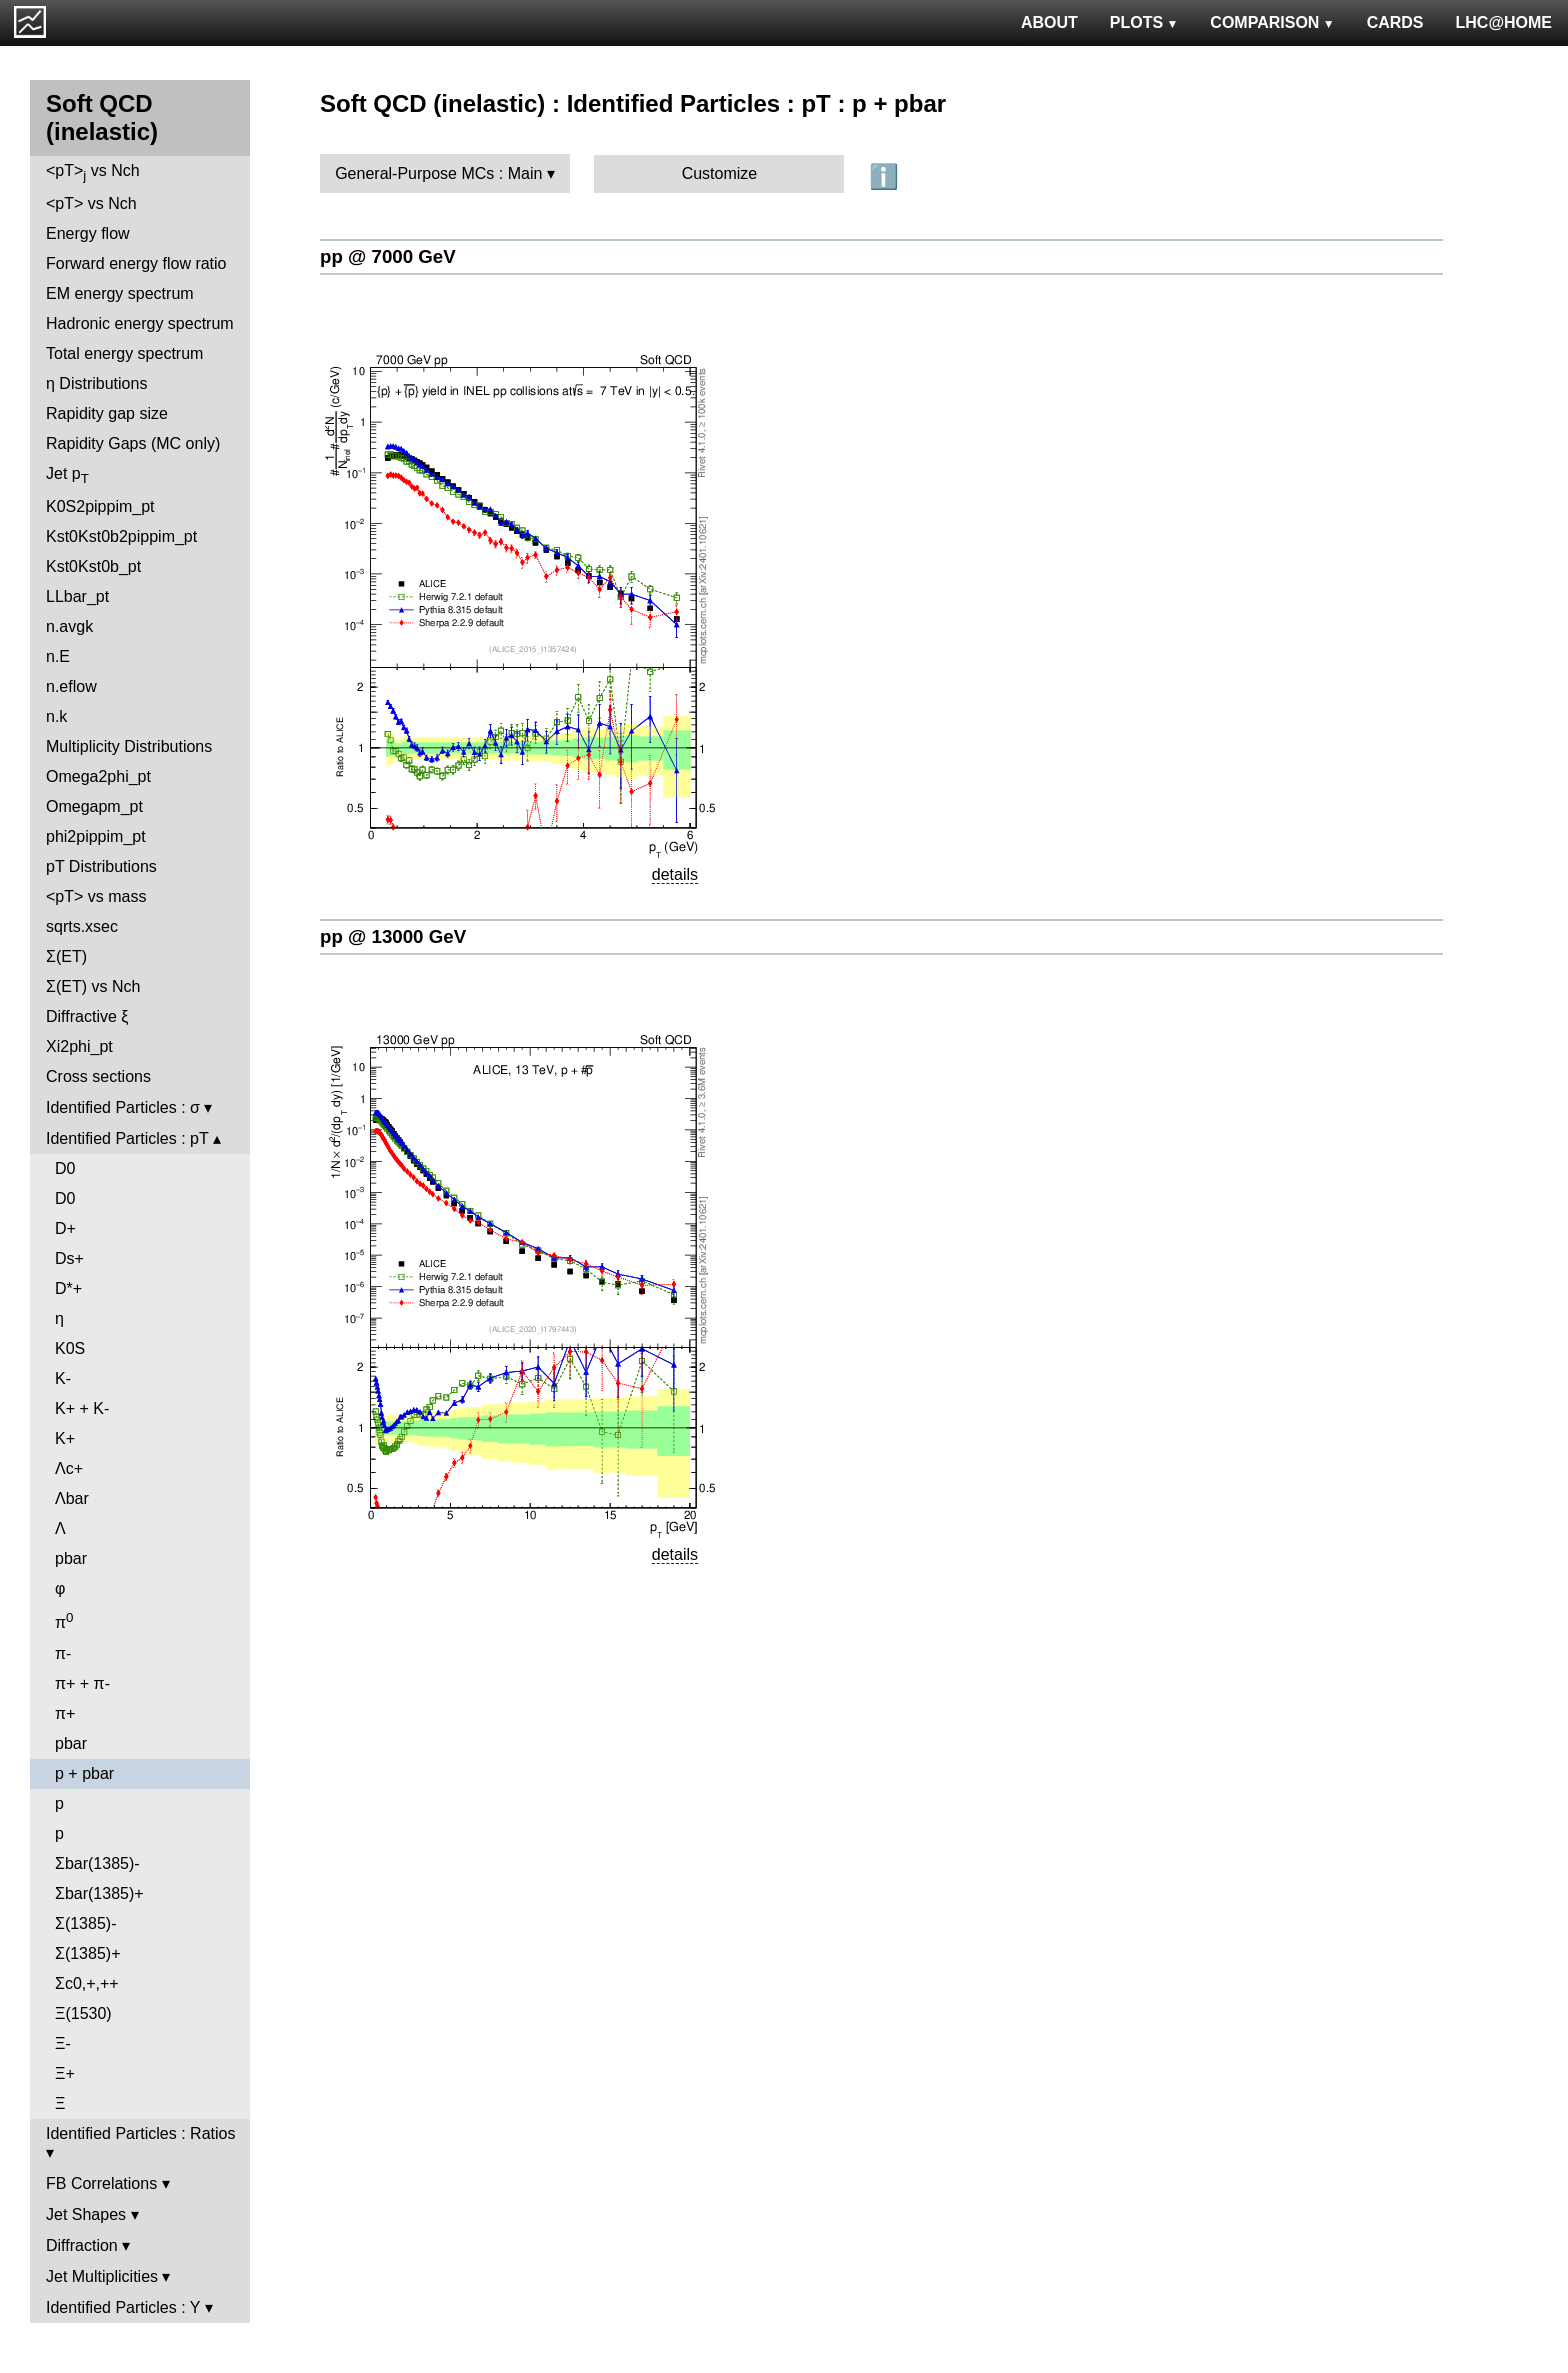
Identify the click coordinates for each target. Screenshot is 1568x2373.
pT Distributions (101, 866)
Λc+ (69, 1468)
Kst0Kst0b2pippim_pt (121, 536)
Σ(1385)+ (87, 1953)
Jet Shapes (86, 2214)
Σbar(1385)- (97, 1863)
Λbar (72, 1498)
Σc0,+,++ (87, 1983)
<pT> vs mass (96, 896)
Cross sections (98, 1076)
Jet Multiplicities (102, 2276)
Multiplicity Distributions (129, 746)
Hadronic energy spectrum (140, 323)
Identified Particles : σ (123, 1107)
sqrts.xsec (82, 926)
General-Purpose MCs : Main (438, 173)
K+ (65, 1438)
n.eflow (71, 686)
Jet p (67, 475)
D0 (65, 1168)
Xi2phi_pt (79, 1046)
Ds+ (69, 1258)
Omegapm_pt (94, 806)
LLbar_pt (77, 596)
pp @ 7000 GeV (388, 256)
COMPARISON (1272, 22)
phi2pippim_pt (96, 836)
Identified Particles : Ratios (140, 2133)
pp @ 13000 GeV (393, 936)
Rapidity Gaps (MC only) (133, 443)
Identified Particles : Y (123, 2307)
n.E (58, 656)
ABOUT (1049, 22)
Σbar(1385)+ (99, 1893)
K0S (70, 1348)
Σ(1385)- (85, 1923)
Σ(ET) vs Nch (93, 986)
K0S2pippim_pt (100, 506)
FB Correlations (101, 2183)
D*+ (68, 1288)
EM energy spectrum (120, 293)
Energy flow (88, 233)
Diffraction (82, 2245)
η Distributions (96, 383)
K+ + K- (82, 1408)
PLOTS (1144, 22)
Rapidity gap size (107, 413)
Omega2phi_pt (98, 776)
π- (63, 1653)
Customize (720, 173)
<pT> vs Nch (93, 172)
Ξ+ (65, 2073)
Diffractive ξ (87, 1016)
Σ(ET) (66, 956)
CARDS (1395, 22)
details (675, 874)
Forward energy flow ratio (136, 263)
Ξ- (63, 2043)
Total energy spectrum (124, 353)
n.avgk (69, 626)
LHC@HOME (1504, 22)
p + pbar (84, 1773)
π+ (65, 1713)
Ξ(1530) (83, 2013)
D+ (65, 1228)
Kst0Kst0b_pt (93, 566)
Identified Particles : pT (127, 1138)
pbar (71, 1558)
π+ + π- (82, 1683)
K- (63, 1378)
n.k (56, 716)
